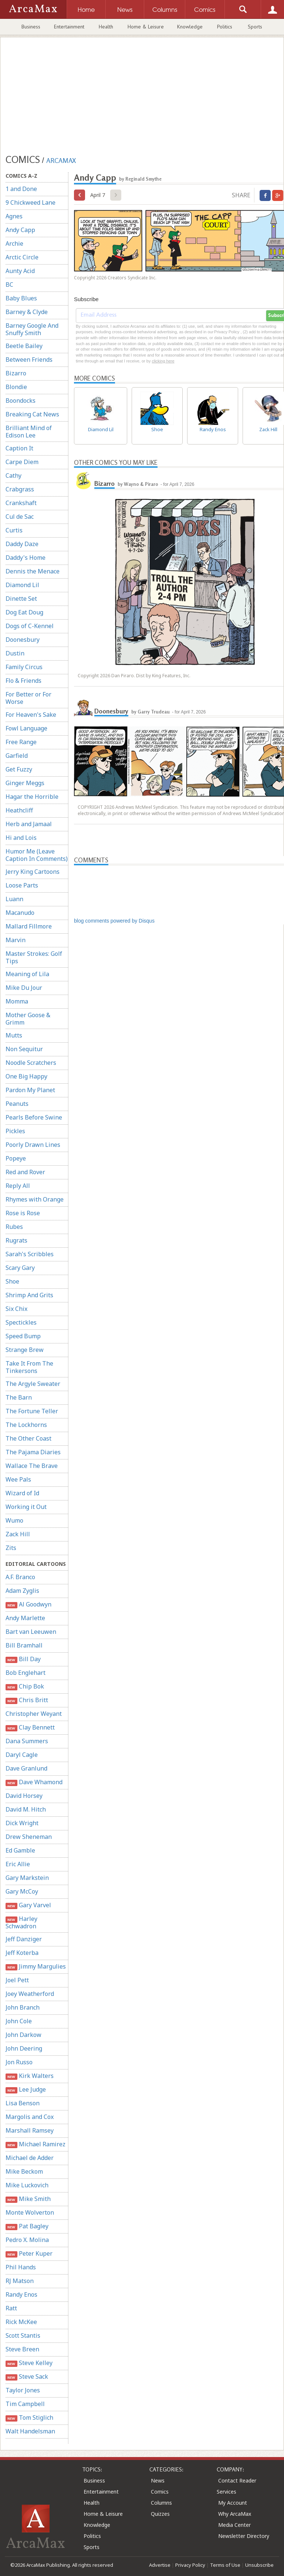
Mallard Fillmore (29, 926)
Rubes (14, 1227)
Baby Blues (21, 298)
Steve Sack (27, 2376)
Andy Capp (20, 230)
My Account (232, 2502)
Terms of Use (225, 2565)
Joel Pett (17, 1980)
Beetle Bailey (24, 346)
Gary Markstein (27, 1878)
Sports (255, 26)
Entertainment (69, 26)
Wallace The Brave (32, 1466)
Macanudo (20, 913)
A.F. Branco (20, 1577)
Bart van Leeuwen (31, 1632)
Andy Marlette (25, 1618)
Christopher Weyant (34, 1714)
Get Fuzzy (19, 769)
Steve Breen (22, 2349)
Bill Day (23, 1659)
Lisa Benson (23, 2103)
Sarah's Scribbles (30, 1254)
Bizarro (16, 373)
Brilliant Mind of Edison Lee (29, 431)
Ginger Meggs (25, 783)
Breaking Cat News (32, 414)
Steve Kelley (29, 2363)
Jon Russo (19, 2062)
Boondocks (21, 400)
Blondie (16, 387)
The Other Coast (28, 1438)
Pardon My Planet (30, 1090)
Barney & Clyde (27, 312)
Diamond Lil (22, 585)
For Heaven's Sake (31, 715)
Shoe (12, 1281)
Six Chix (16, 1309)
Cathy (13, 475)
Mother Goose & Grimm (28, 1018)
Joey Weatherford (30, 1994)
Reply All (18, 1186)
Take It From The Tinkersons (29, 1367)
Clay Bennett (30, 1727)
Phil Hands (21, 2267)
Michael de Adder (30, 2158)
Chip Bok (25, 1686)
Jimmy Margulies (36, 1966)
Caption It (19, 448)
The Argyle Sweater (33, 1384)
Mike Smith (28, 2199)
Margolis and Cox (30, 2117)
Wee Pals (18, 1479)
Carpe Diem (22, 462)
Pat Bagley (27, 2226)
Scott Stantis (23, 2335)
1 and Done (21, 189)
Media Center (234, 2524)
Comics (160, 2491)
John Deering (24, 2048)
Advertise (159, 2565)
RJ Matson (20, 2281)
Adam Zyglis (22, 1591)
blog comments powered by (114, 921)
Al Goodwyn (28, 1604)
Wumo (14, 1520)
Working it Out (26, 1507)
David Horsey (24, 1796)
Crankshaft (21, 503)
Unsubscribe (259, 2565)
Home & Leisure (146, 26)
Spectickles (21, 1322)
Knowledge (190, 26)
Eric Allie (18, 1864)
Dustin (15, 653)
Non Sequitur (24, 1049)
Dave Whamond (34, 1782)
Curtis (14, 530)
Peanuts (17, 1104)
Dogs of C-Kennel (30, 626)
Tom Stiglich (29, 2417)
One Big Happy (26, 1076)
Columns (161, 2502)
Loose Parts (22, 885)
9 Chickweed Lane (30, 202)
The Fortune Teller (32, 1411)
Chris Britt (27, 1700)
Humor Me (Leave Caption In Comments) (37, 855)
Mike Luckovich (27, 2185)
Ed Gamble (20, 1850)
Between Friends (29, 359)
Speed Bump (23, 1336)
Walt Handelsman (30, 2431)
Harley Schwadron (21, 1922)
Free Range (21, 742)
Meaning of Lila (27, 974)
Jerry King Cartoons (33, 872)
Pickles (15, 1131)
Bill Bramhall (24, 1645)
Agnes (14, 216)
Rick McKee (21, 2322)
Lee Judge (26, 2089)
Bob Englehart (25, 1673)
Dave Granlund (26, 1768)
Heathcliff (19, 810)
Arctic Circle (22, 257)
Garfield (17, 756)
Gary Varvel (28, 1905)
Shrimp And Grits (29, 1295)
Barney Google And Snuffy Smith (32, 329)
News (158, 2480)
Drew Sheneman (29, 1837)
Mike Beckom (24, 2171)
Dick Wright (22, 1823)
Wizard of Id (22, 1493)
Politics (224, 26)
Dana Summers (27, 1741)
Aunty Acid (20, 271)
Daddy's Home (25, 557)
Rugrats (16, 1240)
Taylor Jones (23, 2390)
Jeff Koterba (22, 1953)
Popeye (16, 1158)
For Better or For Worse (28, 698)
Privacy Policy (190, 2565)
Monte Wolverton (30, 2212)
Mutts (14, 1035)
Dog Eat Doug (24, 612)
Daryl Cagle (22, 1755)
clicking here (163, 361)
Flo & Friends (23, 681)
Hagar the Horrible (32, 797)
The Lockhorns (26, 1425)
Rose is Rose (23, 1213)
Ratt (11, 2308)
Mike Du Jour (24, 988)
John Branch (23, 2007)
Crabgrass (20, 489)
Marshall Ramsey (30, 2130)
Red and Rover (25, 1172)
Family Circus (24, 667)
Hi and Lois (21, 838)
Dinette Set (21, 598)
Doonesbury (23, 640)
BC (9, 284)
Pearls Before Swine (34, 1117)
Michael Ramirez (35, 2144)
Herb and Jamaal (29, 824)
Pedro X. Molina (27, 2240)
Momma (17, 1001)
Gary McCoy (22, 1891)
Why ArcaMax (234, 2513)
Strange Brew (25, 1350)
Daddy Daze (22, 544)
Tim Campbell (25, 2404)
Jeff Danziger (24, 1939)
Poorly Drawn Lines (33, 1145)
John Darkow (23, 2035)
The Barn (19, 1397)
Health (106, 26)
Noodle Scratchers (31, 1063)
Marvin (16, 940)
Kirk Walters (30, 2076)
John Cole (19, 2021)
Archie (14, 243)
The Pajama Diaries (33, 1452)
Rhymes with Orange (35, 1199)
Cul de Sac (20, 516)
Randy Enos (21, 2294)
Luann (14, 899)
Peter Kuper (29, 2253)
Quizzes (160, 2513)
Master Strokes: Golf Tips (34, 957)
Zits (11, 1548)
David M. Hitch (26, 1809)
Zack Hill (18, 1534)
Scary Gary (20, 1268)
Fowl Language (26, 728)
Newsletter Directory (243, 2535)
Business (30, 26)
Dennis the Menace (33, 571)
